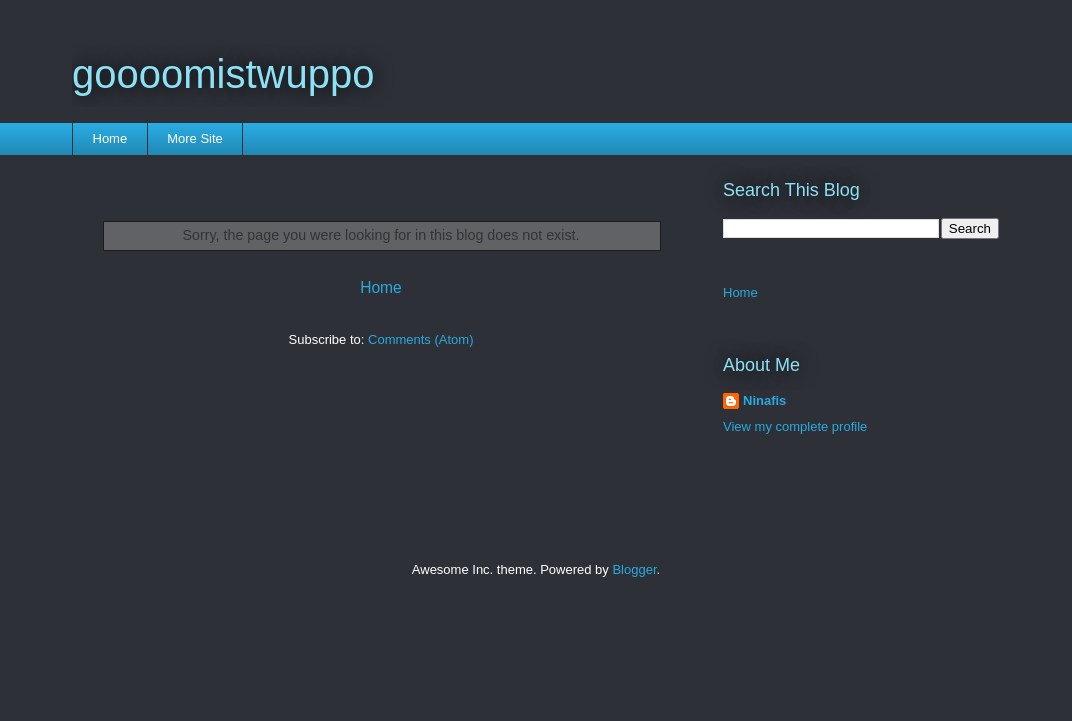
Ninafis (764, 400)
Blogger (634, 569)
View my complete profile (795, 426)
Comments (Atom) (420, 339)
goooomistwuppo (223, 74)
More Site (195, 138)
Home (110, 138)
